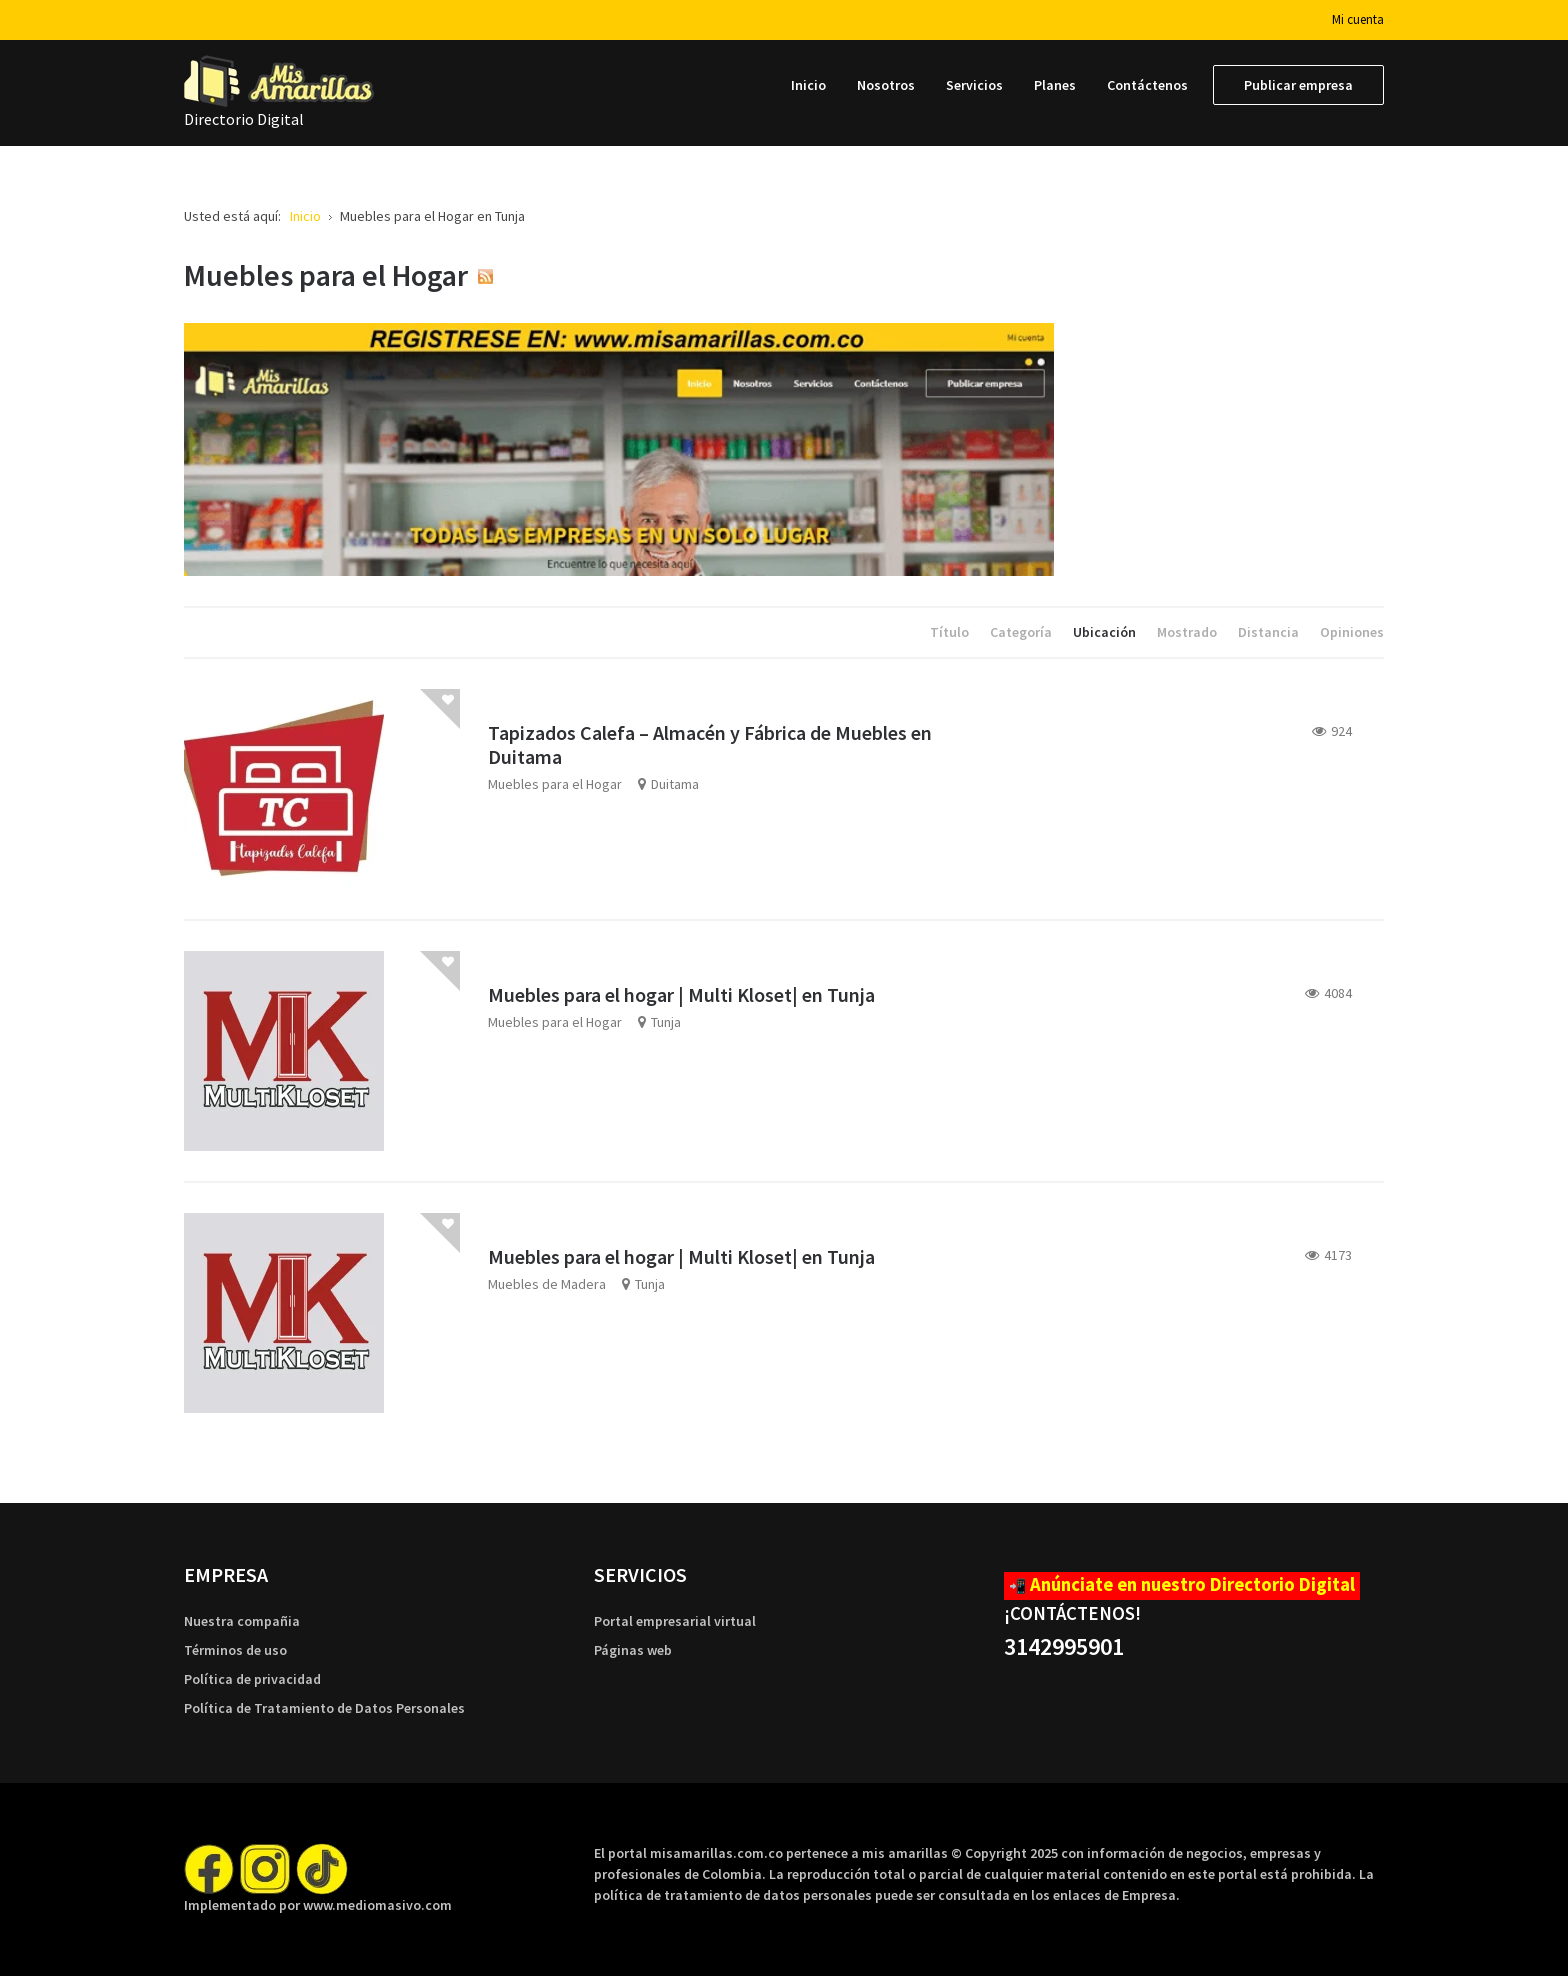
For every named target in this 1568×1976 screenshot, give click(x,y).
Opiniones (1352, 632)
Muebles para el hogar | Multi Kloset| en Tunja (681, 994)
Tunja (666, 1022)
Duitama (675, 784)
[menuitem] (808, 85)
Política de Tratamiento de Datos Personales (324, 1708)
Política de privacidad (252, 1679)
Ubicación (1106, 632)
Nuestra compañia (242, 1621)
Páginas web (633, 1650)
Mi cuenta (1358, 19)
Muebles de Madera (547, 1284)
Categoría (1022, 632)
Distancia (1270, 632)
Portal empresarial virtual (675, 1621)
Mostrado (1188, 632)
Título (951, 632)
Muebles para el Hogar (555, 784)
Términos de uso (235, 1650)
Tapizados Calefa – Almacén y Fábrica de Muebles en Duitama (710, 744)
